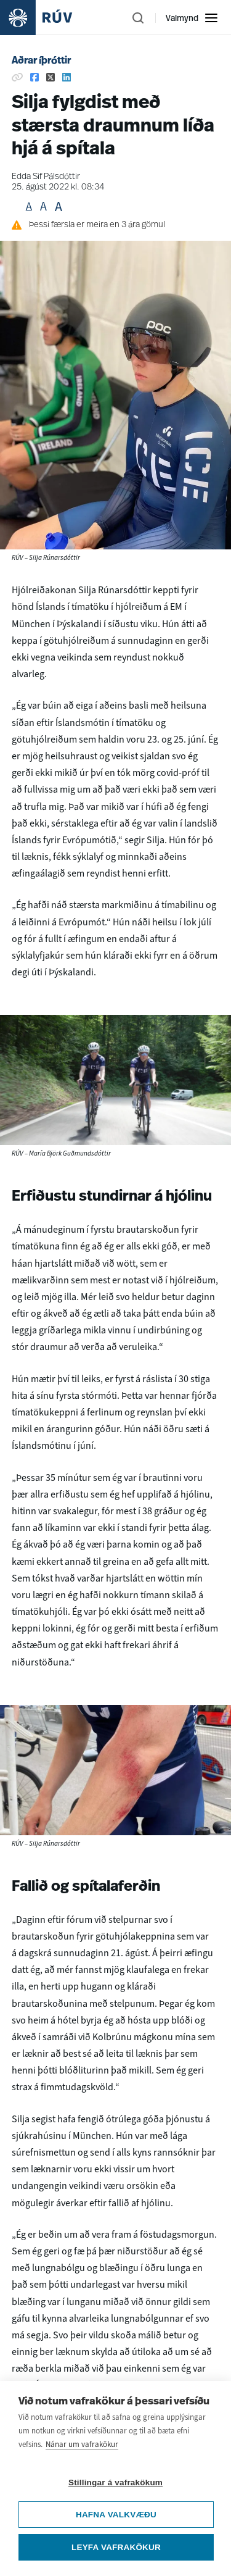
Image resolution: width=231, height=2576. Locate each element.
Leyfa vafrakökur (116, 2557)
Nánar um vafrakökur (82, 2454)
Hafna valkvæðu (116, 2524)
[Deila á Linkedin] (66, 77)
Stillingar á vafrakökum (115, 2492)
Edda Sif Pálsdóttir (46, 176)
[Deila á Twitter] (50, 77)
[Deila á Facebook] (34, 77)
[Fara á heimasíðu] (47, 17)
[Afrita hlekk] (17, 77)
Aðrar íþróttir (41, 61)
